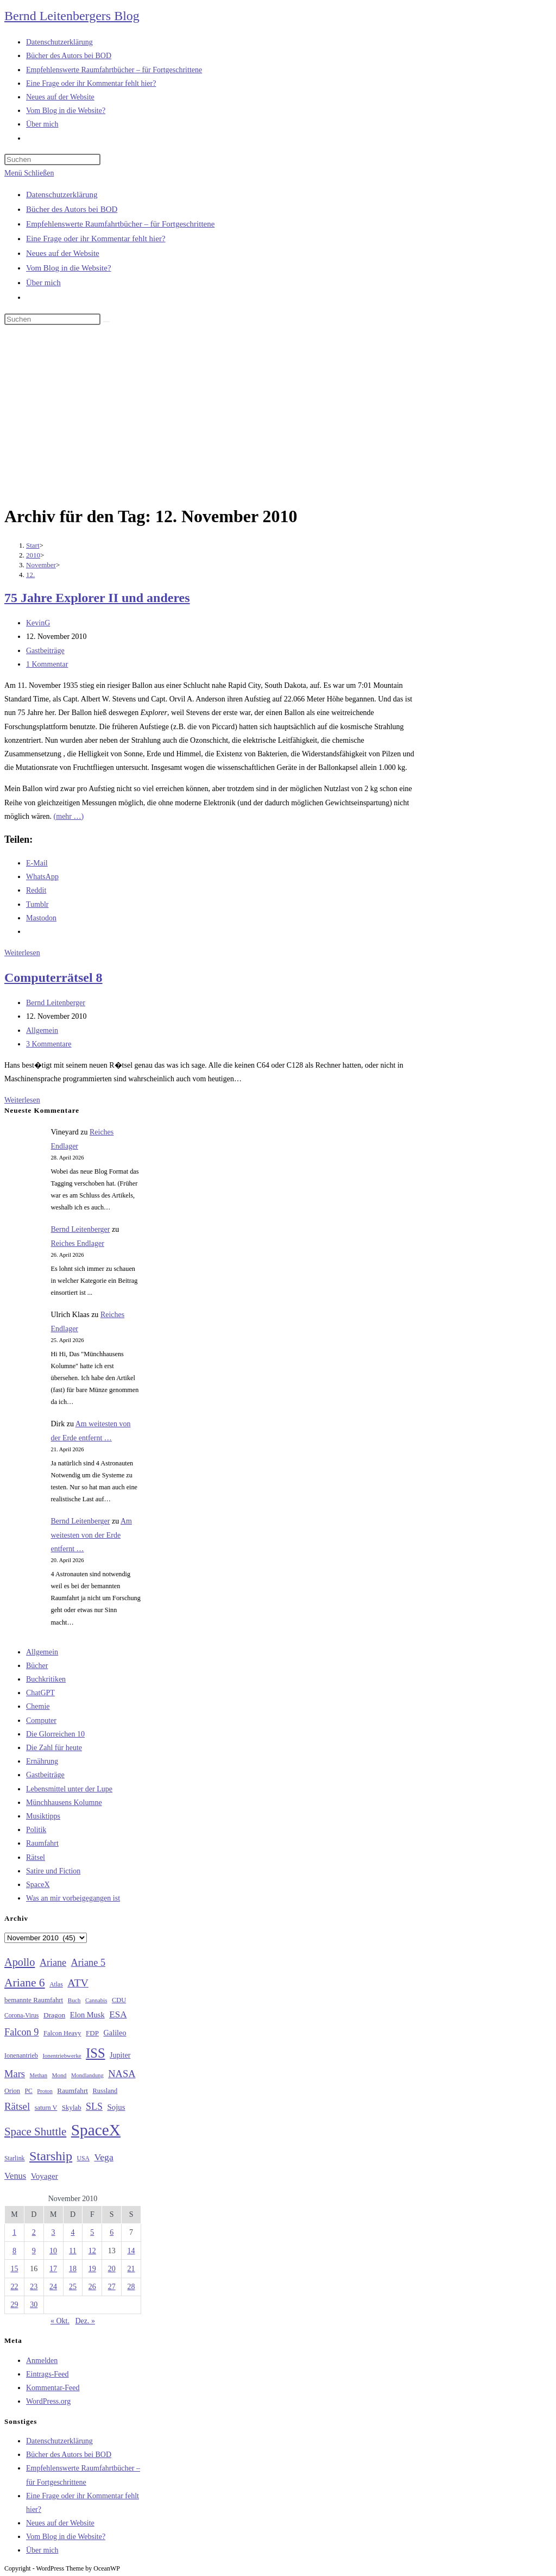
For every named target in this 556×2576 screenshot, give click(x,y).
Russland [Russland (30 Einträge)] (105, 2091)
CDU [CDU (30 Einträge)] (119, 2000)
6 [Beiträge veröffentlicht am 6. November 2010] (111, 2232)
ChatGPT (40, 1693)
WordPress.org (48, 2401)
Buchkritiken (46, 1679)
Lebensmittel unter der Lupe (69, 1789)
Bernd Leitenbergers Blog (72, 16)
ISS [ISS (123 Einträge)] (95, 2053)
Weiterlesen (22, 953)
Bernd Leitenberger (55, 1003)
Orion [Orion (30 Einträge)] (12, 2091)
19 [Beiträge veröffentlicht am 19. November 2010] (92, 2269)
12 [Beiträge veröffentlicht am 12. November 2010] (92, 2251)
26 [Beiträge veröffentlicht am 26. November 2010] (92, 2287)
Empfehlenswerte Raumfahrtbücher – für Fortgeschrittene (120, 224)
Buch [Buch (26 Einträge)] (74, 2000)
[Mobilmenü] (29, 173)
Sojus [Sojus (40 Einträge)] (116, 2107)
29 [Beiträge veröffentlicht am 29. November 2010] (14, 2305)
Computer (41, 1720)
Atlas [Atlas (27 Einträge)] (56, 1984)
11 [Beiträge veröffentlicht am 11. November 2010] (72, 2251)
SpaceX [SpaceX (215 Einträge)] (96, 2130)
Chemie (38, 1706)
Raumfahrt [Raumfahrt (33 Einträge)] (72, 2090)
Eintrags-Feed (47, 2374)
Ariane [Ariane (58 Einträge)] (53, 1962)
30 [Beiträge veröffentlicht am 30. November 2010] (33, 2305)
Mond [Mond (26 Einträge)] (59, 2075)
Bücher (37, 1666)
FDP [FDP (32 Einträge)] (92, 2033)
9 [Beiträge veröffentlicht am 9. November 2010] (34, 2251)
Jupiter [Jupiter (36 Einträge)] (120, 2055)
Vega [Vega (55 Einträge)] (103, 2157)
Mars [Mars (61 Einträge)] (14, 2074)
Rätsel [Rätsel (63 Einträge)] (17, 2106)
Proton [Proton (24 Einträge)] (44, 2091)
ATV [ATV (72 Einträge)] (78, 1983)
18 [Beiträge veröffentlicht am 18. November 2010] (73, 2269)
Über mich (43, 282)
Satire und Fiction (53, 1871)
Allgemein (42, 1030)
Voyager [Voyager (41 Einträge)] (44, 2176)
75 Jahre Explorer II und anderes (97, 598)
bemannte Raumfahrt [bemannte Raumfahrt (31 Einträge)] (33, 2000)
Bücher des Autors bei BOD (71, 209)
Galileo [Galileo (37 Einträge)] (115, 2032)
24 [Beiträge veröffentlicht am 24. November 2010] (53, 2287)
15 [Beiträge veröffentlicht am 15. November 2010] (14, 2269)
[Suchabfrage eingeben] (52, 159)
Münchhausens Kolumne (64, 1802)
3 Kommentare (49, 1044)
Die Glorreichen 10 (55, 1734)
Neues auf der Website (62, 253)
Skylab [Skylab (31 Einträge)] (71, 2107)
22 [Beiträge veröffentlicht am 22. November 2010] (14, 2287)
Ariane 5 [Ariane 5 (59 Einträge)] (88, 1962)
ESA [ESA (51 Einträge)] (118, 2014)
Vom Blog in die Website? (68, 268)
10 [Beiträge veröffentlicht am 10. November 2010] (53, 2251)
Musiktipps (43, 1816)
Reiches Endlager (77, 1243)
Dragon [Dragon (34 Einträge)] (54, 2015)
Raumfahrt (42, 1843)
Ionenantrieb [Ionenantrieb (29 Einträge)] (21, 2055)
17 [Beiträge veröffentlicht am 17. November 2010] (53, 2269)
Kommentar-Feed (52, 2388)
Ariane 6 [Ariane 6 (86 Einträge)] (24, 1982)
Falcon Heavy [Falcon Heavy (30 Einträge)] (62, 2033)
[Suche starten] (106, 322)
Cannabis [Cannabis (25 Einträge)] (96, 2000)
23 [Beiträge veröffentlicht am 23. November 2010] (33, 2287)
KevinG (38, 623)
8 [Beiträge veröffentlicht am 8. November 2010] (14, 2251)
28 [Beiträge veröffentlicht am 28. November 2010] (131, 2287)
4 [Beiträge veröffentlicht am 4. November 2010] (72, 2232)
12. (30, 575)
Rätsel (35, 1857)
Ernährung (42, 1761)
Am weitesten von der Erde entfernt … (91, 1534)
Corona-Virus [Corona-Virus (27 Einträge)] (21, 2015)
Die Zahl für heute (54, 1748)
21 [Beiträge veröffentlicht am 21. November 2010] (131, 2269)
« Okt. (60, 2321)
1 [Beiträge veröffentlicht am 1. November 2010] (14, 2232)
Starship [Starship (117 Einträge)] (50, 2156)
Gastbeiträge (45, 651)
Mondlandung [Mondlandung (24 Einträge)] (87, 2075)
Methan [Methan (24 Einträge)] (39, 2075)
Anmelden (42, 2360)
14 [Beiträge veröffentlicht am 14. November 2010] (131, 2251)
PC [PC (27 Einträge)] (29, 2091)
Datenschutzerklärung (62, 194)
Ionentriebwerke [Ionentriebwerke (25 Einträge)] (61, 2055)
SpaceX (38, 1885)
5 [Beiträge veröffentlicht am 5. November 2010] (92, 2232)
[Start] (33, 545)
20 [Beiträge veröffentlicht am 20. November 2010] (112, 2269)
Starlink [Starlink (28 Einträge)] (14, 2158)
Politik (36, 1830)
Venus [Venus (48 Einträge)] (15, 2176)
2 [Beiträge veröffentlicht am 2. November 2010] (34, 2232)
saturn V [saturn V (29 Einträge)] (46, 2107)
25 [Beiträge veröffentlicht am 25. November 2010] (73, 2287)
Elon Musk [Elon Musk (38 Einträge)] (87, 2014)
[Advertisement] (278, 417)
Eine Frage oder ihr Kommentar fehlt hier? (96, 238)
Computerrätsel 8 (53, 977)
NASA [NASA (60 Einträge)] (121, 2074)
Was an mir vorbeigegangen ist (73, 1898)
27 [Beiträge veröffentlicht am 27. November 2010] (112, 2287)
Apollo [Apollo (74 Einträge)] (19, 1962)
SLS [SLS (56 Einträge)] (94, 2106)
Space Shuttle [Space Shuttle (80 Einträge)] (35, 2131)
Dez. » (85, 2321)
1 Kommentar (47, 664)
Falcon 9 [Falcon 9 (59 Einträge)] (21, 2032)
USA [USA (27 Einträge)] (83, 2158)
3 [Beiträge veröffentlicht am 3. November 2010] (53, 2232)
